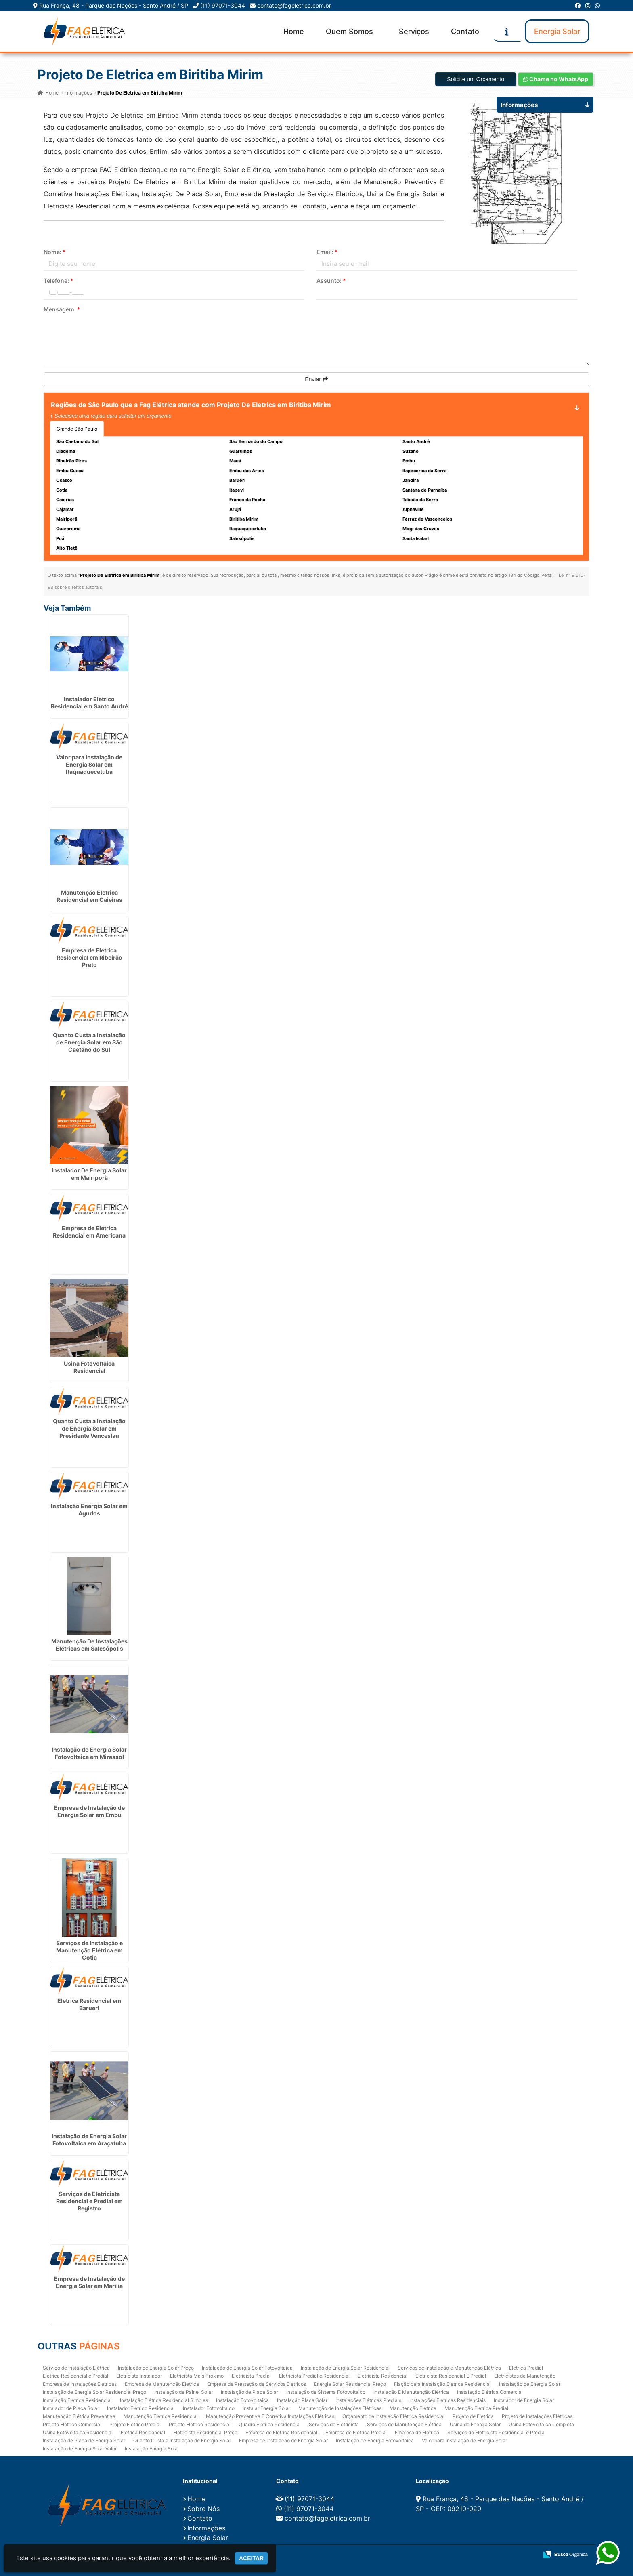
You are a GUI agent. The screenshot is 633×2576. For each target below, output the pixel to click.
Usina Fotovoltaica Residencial (89, 1366)
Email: (327, 251)
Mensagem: (62, 309)
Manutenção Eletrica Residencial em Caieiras (89, 896)
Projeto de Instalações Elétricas (537, 2416)
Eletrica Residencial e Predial (75, 2375)
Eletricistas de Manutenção (524, 2375)
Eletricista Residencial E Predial (450, 2375)
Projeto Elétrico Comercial (72, 2424)
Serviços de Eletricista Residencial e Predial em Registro (89, 2200)
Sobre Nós (203, 2508)
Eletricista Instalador (139, 2375)
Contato (465, 31)
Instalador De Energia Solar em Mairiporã (89, 1173)
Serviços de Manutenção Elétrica (404, 2424)
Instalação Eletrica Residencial (77, 2400)
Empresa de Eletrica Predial (356, 2432)
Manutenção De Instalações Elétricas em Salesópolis (89, 1644)
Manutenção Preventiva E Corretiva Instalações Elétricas (270, 2416)
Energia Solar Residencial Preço (350, 2384)
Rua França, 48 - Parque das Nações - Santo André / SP (113, 5)
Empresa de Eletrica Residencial (281, 2432)
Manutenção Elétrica (413, 2408)
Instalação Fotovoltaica (242, 2400)
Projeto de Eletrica (473, 2416)
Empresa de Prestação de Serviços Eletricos (256, 2384)
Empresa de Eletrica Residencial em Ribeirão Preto (89, 957)
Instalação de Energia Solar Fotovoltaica (247, 2367)
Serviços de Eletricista (334, 2424)
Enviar (316, 379)
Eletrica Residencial (143, 2432)
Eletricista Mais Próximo (197, 2375)
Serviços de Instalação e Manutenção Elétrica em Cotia (89, 1949)
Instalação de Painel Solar (183, 2392)
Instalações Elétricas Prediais (368, 2400)
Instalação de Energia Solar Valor (80, 2448)
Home (293, 31)
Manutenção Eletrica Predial (476, 2408)
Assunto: (331, 280)
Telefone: (58, 280)
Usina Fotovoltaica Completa (541, 2424)
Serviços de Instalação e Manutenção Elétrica (449, 2367)
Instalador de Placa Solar (71, 2408)
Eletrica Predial (526, 2367)
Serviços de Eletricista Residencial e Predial (496, 2432)
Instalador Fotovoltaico (209, 2408)
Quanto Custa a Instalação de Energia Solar (182, 2440)
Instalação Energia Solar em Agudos (89, 1509)
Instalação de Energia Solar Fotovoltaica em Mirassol (89, 1753)
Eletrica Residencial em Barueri (89, 2004)
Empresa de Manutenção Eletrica (162, 2384)
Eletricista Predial (251, 2375)
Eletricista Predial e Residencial (314, 2375)
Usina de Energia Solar (475, 2424)
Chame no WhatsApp (555, 79)
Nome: (55, 251)
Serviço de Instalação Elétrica (76, 2367)
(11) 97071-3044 (222, 5)
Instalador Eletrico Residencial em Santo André (89, 702)
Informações (206, 2527)
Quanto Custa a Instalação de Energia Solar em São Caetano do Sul (89, 1042)
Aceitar (251, 2558)
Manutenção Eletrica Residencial (161, 2416)
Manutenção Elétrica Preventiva (79, 2416)
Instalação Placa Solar (302, 2400)
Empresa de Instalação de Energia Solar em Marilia (89, 2282)
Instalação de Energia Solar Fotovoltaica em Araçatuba (89, 2139)
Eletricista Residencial (382, 2375)
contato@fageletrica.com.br (294, 5)
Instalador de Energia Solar (524, 2400)
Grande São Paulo (77, 429)
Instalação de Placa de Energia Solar (84, 2440)
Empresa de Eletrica (417, 2432)
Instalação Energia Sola (151, 2448)
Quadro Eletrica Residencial (270, 2424)
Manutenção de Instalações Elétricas (339, 2408)
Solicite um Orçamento (475, 79)
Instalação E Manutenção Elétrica (411, 2392)
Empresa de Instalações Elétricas (80, 2384)
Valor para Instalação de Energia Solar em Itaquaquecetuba (89, 764)
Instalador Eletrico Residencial (141, 2408)
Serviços (414, 31)
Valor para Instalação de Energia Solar (464, 2440)
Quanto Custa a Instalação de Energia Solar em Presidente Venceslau (89, 1428)
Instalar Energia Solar (266, 2408)
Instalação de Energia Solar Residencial (345, 2367)
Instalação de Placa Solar (249, 2392)
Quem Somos (349, 31)
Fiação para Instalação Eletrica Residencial (442, 2384)
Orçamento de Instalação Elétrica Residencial (393, 2416)
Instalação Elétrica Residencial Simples (164, 2400)
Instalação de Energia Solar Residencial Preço (94, 2392)
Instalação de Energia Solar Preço (156, 2367)
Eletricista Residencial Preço (205, 2432)
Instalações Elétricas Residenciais (447, 2400)
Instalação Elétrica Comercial (490, 2392)
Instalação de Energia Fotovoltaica (375, 2440)
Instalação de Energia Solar (529, 2384)
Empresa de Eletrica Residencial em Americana (89, 1231)
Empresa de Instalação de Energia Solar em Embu (89, 1811)
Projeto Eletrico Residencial (200, 2424)
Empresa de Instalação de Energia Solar (283, 2440)
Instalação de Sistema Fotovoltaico (325, 2392)
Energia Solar (557, 31)
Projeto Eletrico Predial (135, 2424)
